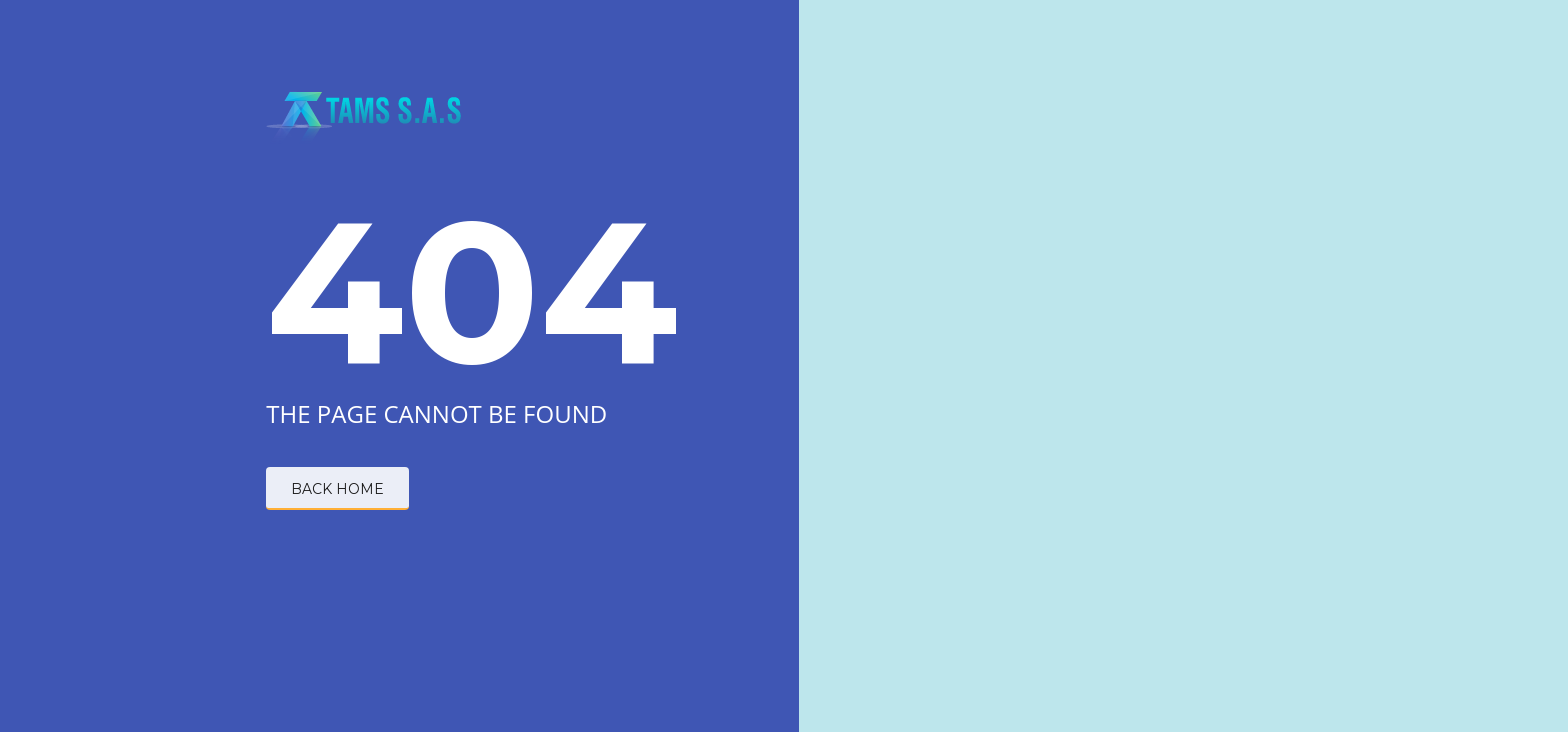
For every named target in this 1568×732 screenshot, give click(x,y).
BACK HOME (337, 489)
